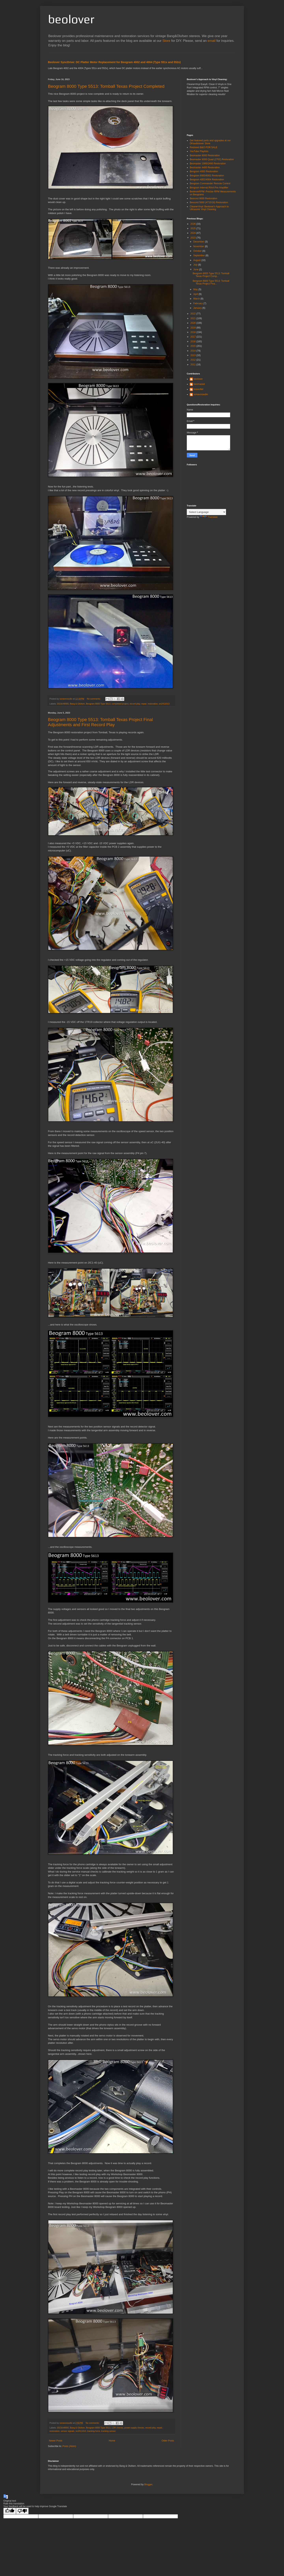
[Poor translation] (22, 2511)
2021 (193, 318)
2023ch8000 (63, 703)
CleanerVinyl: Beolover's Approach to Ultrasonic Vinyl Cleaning (209, 208)
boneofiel (198, 389)
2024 (193, 233)
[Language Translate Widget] (206, 512)
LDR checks (117, 2427)
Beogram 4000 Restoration (204, 171)
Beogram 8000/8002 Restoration (207, 175)
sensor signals (67, 2431)
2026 (193, 224)
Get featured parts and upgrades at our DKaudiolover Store (210, 142)
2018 (193, 332)
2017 (193, 336)
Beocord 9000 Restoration (203, 198)
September (199, 255)
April (196, 294)
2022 (193, 313)
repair (144, 703)
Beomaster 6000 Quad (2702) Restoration (212, 159)
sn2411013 (164, 703)
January (197, 308)
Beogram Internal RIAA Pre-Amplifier (209, 187)
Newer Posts (55, 2440)
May (195, 289)
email (212, 41)
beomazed (199, 384)
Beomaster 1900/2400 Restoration (208, 163)
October (197, 251)
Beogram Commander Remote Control (210, 183)
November (199, 246)
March (197, 298)
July (195, 264)
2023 (193, 237)
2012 (193, 359)
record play (135, 703)
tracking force (93, 2431)
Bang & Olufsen (77, 703)
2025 (193, 228)
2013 (193, 355)
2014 (193, 350)
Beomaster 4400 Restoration (205, 167)
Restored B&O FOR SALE (203, 147)
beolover (71, 19)
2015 (193, 346)
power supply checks (134, 2427)
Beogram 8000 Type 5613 (98, 703)
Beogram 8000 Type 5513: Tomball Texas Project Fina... (211, 282)
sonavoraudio (201, 394)
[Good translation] (9, 2511)
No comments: (94, 699)
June (196, 269)
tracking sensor (108, 2431)
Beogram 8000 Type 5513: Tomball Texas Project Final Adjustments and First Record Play (100, 722)
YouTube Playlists (199, 151)
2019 (193, 327)
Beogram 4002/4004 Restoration (207, 179)
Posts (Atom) (69, 2446)
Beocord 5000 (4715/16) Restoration (209, 202)
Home (112, 2440)
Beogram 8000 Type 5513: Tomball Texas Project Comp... (211, 275)
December (199, 241)
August (197, 260)
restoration (153, 703)
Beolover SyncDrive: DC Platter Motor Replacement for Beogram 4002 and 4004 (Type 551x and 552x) (114, 62)
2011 (193, 364)
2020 (193, 323)
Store (166, 41)
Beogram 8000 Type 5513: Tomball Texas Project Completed (106, 86)
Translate (209, 517)
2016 (193, 341)
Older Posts (168, 2440)
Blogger (148, 2484)
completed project (120, 703)
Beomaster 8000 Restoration (205, 155)
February (198, 303)
